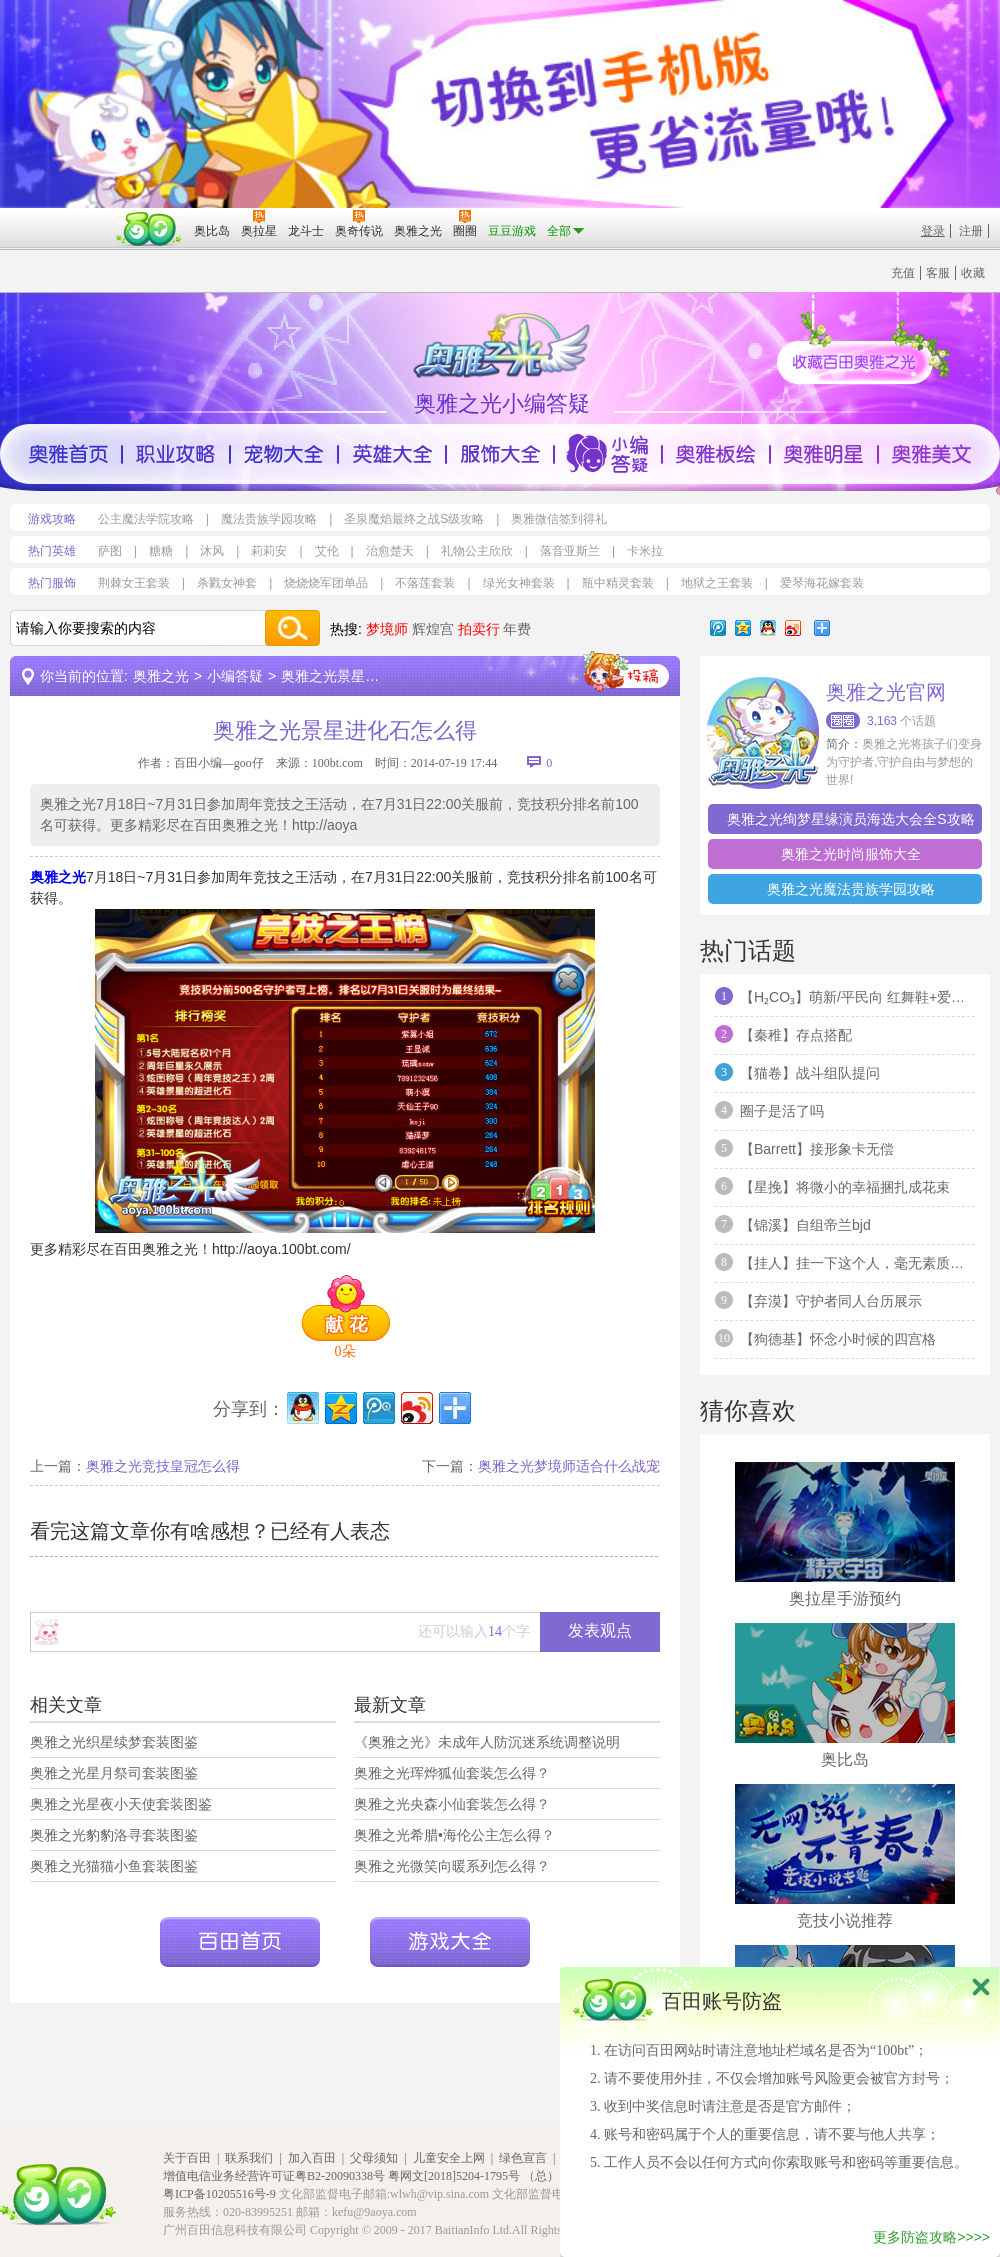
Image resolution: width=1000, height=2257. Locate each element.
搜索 (292, 628)
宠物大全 (284, 454)
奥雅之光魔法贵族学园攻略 (851, 889)
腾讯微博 (718, 628)
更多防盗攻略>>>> (931, 2237)
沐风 (212, 551)
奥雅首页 (68, 454)
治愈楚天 (390, 551)
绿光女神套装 (519, 583)
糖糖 (161, 551)
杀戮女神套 (227, 583)
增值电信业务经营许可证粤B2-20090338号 (274, 2176)
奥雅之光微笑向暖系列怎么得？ (452, 1866)
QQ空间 (743, 628)
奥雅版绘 (716, 454)
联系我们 (249, 2158)
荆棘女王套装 (134, 583)
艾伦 (327, 551)
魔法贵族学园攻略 (269, 519)
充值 (903, 273)
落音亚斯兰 (570, 551)
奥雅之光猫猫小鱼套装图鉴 (114, 1866)
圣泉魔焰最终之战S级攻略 (414, 519)
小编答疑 (608, 454)
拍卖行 (479, 629)
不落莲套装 (425, 583)
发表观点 (600, 1630)
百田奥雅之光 (505, 344)
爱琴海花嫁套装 (822, 583)
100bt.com (337, 763)
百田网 (149, 229)
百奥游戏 (60, 217)
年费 (517, 629)
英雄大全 (392, 454)
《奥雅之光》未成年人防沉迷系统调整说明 (487, 1742)
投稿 (626, 672)
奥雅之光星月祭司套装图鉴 (114, 1773)
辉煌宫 (433, 629)
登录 (933, 231)
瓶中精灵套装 (618, 583)
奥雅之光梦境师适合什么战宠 (569, 1466)
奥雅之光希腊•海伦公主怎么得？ (454, 1835)
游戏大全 (450, 1942)
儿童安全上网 (449, 2158)
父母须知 (374, 2158)
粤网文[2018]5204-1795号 (454, 2176)
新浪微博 (793, 628)
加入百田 (312, 2158)
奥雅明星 (824, 454)
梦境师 (387, 629)
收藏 (973, 273)
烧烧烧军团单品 (326, 583)
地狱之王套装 (717, 583)
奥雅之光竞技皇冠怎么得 (163, 1466)
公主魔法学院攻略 (146, 519)
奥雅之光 (161, 676)
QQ (768, 628)
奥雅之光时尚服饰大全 (851, 854)
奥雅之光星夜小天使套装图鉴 (121, 1804)
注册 (971, 231)
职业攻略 (176, 454)
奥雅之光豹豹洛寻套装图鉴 (114, 1835)
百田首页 (240, 1942)
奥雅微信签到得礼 (559, 519)
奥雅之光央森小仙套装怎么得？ (452, 1804)
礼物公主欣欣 (477, 551)
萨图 (110, 551)
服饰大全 (500, 454)
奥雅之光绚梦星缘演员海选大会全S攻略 (850, 819)
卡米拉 (645, 551)
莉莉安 (269, 551)
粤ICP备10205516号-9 (219, 2194)
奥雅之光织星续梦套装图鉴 (114, 1742)
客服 (938, 273)
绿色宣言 (523, 2158)
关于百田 (187, 2158)
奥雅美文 (932, 454)
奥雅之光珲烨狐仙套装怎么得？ (452, 1773)
